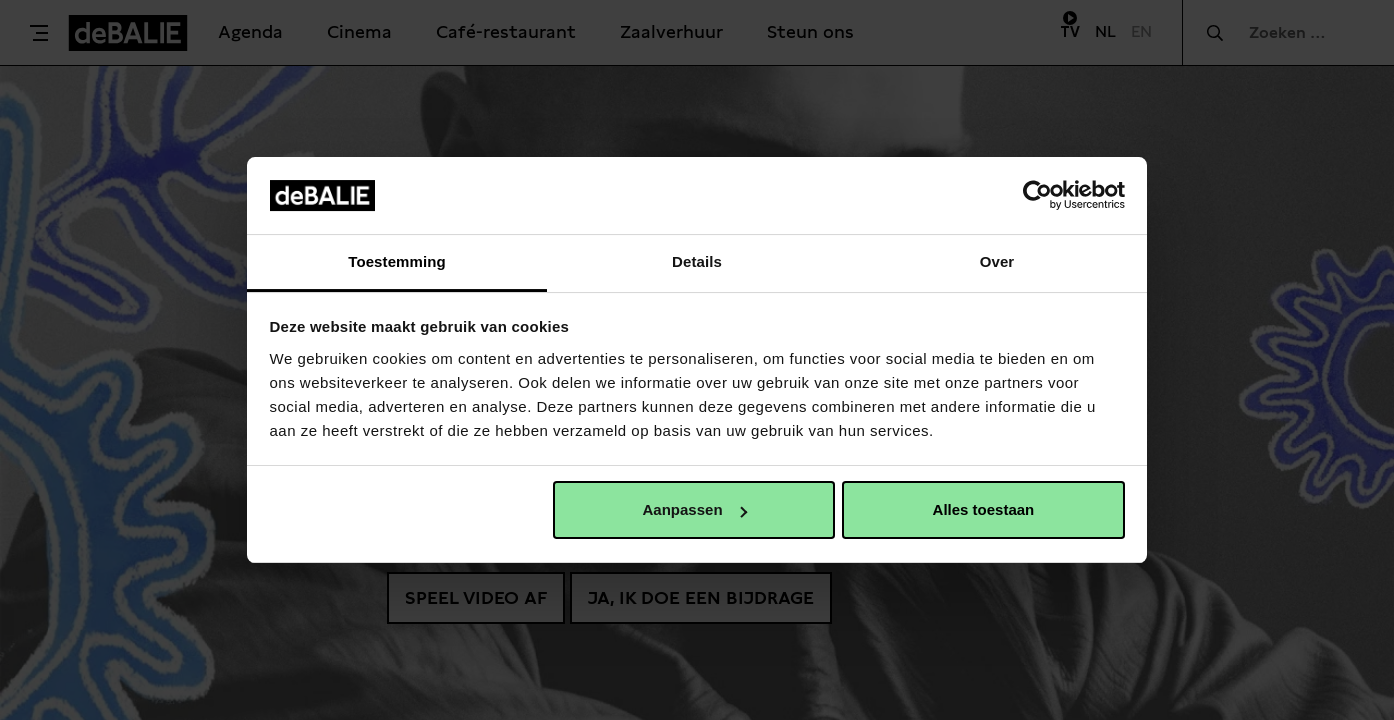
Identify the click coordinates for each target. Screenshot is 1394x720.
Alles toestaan (984, 509)
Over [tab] (997, 261)
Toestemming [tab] (397, 261)
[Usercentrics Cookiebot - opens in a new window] (1037, 195)
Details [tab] (697, 261)
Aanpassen (695, 509)
